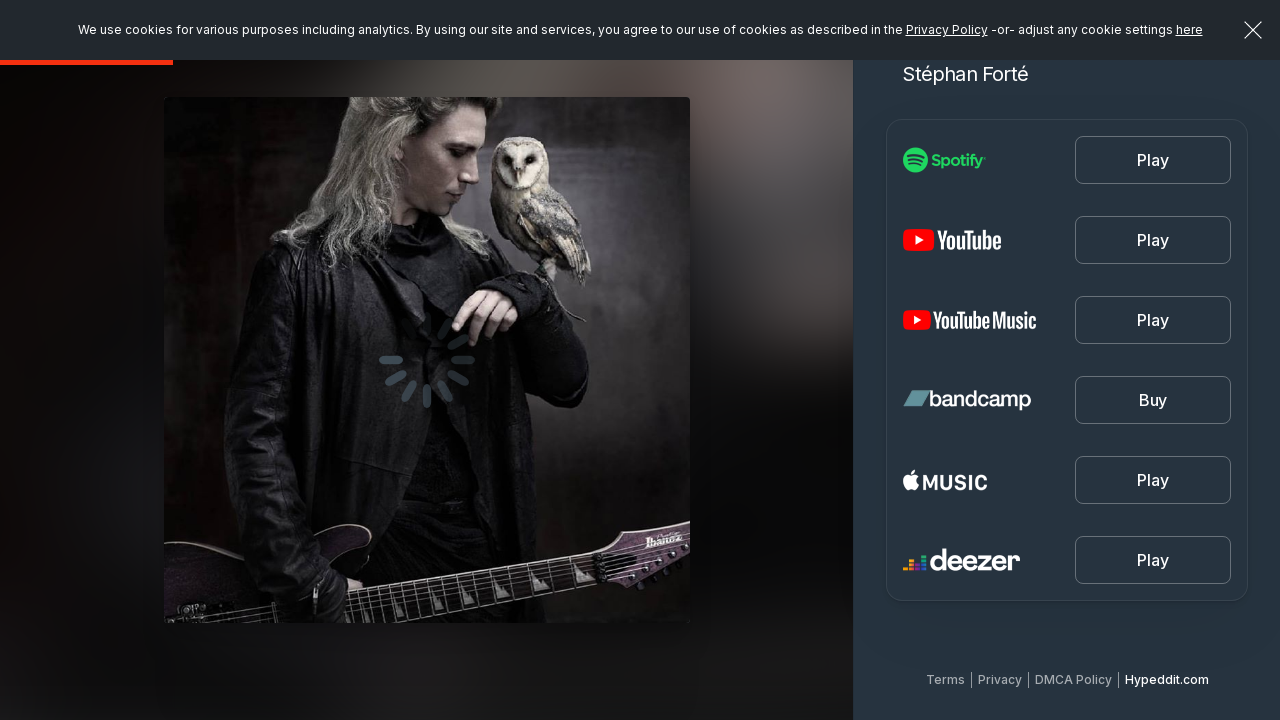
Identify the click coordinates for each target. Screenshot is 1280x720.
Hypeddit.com (1167, 679)
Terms (945, 679)
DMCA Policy (1073, 679)
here (1189, 29)
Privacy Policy (947, 29)
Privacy (1000, 679)
